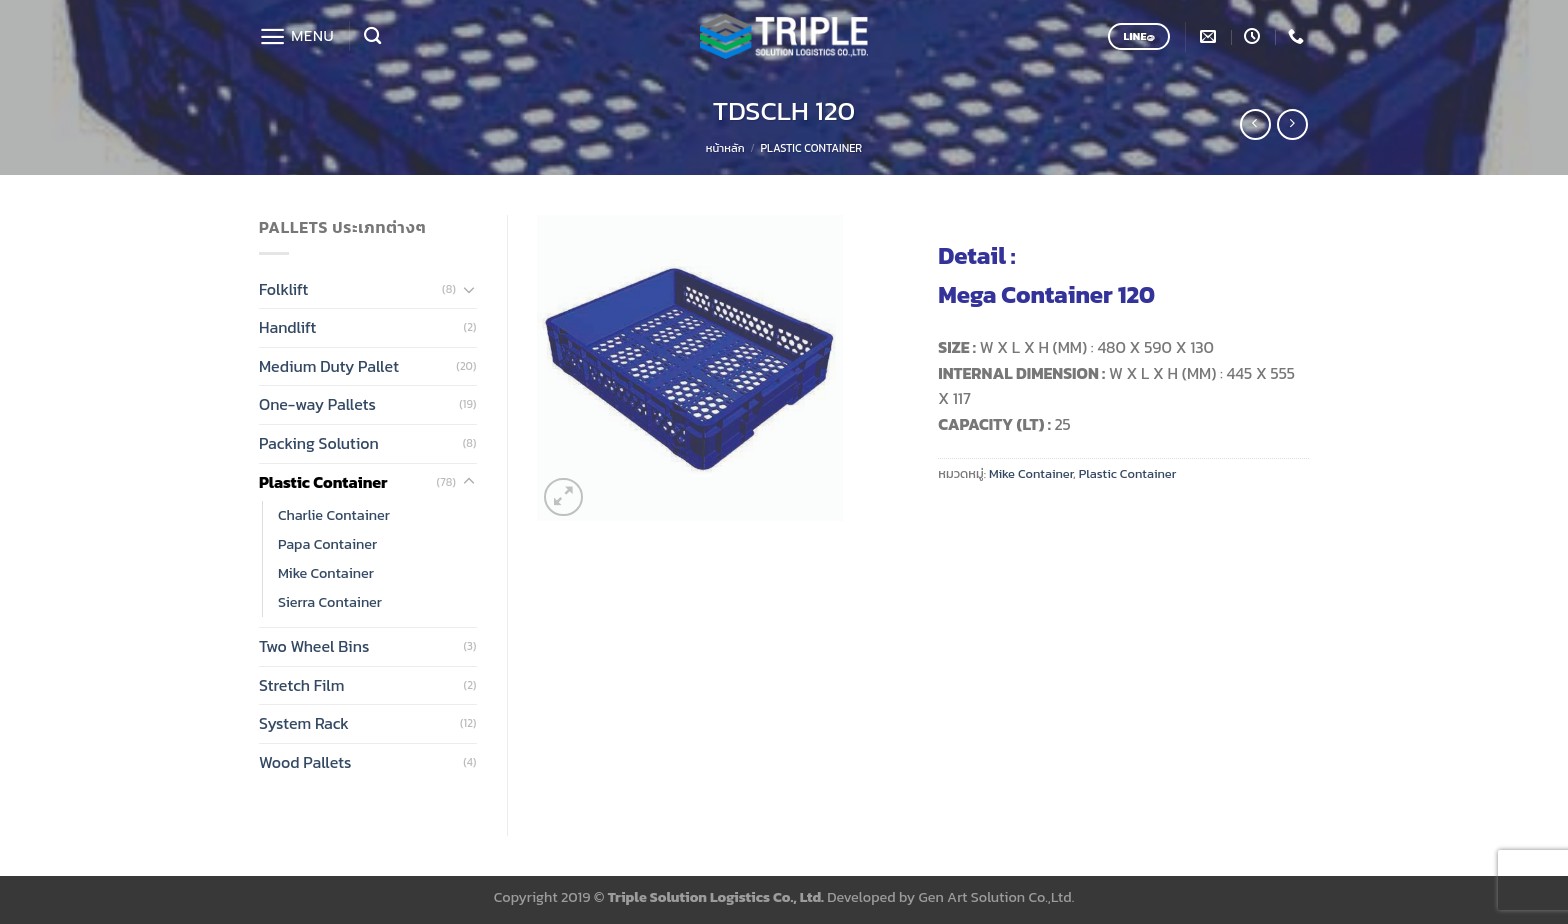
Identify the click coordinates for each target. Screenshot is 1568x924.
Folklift (283, 289)
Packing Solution (319, 443)
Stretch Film (302, 685)
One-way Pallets (317, 404)
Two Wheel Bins (314, 646)
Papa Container (327, 544)
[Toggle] (469, 289)
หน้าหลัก (725, 148)
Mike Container (326, 573)
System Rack (304, 723)
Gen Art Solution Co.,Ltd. (997, 897)
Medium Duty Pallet (329, 366)
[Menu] (296, 36)
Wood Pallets (305, 762)
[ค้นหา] (372, 36)
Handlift (287, 327)
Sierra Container (330, 602)
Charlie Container (334, 515)
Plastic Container (812, 148)
